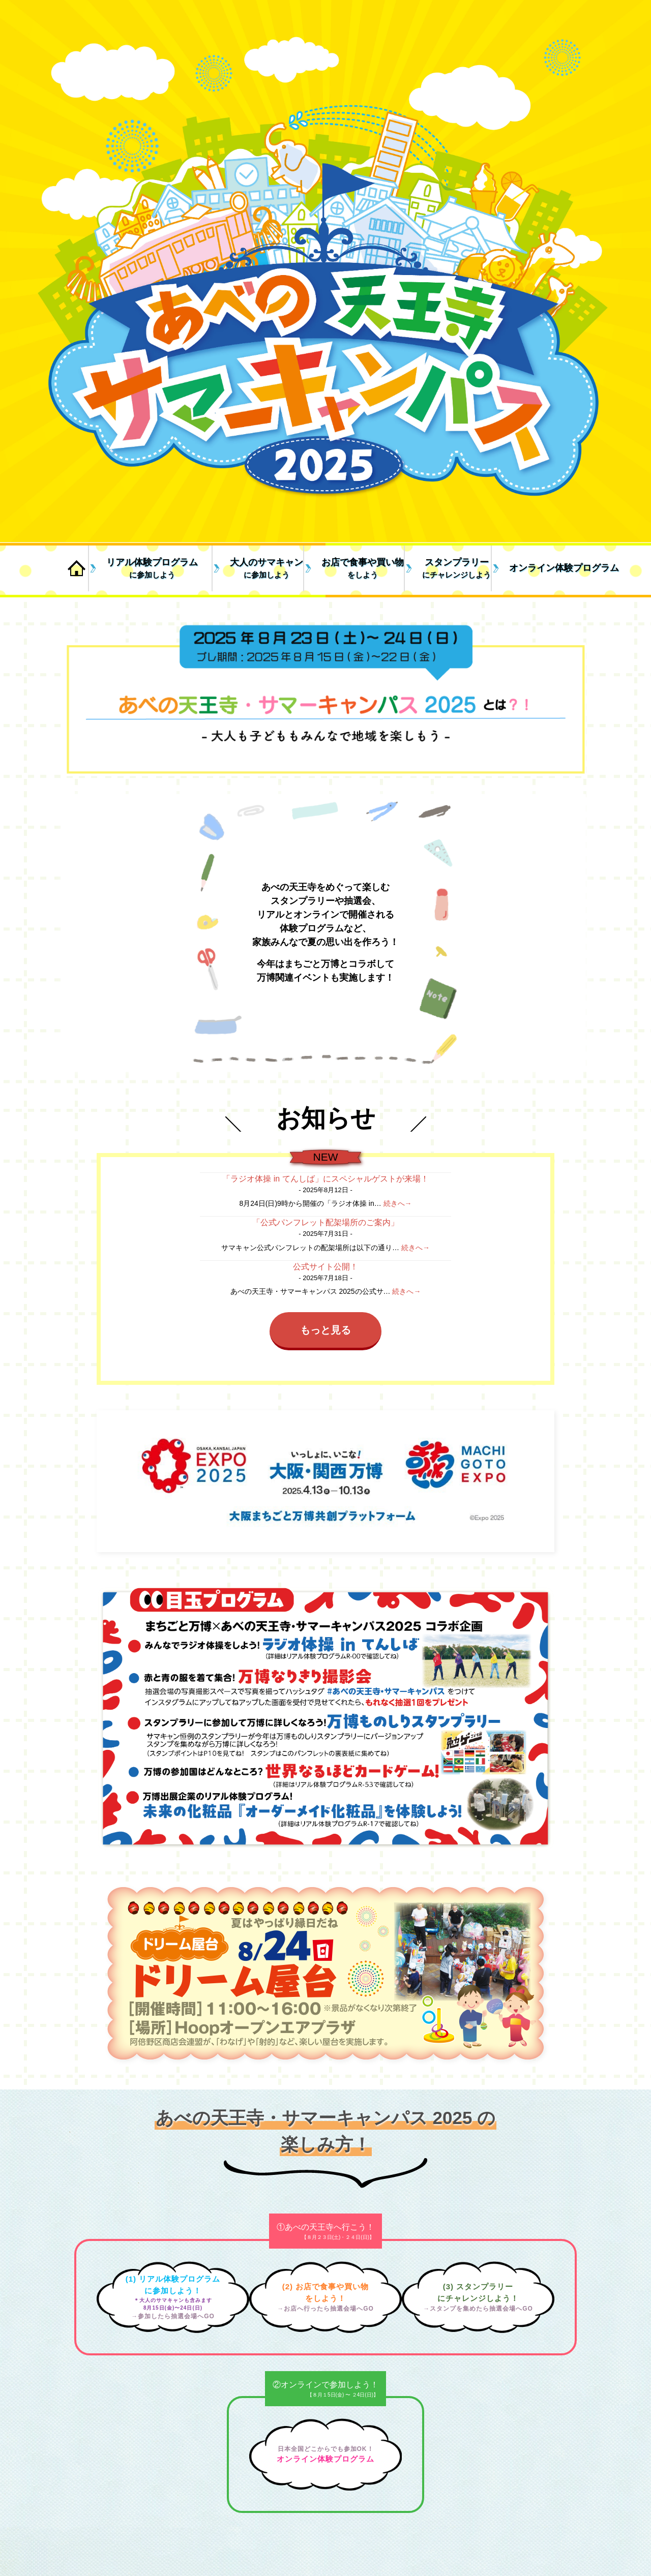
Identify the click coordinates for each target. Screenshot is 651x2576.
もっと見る (325, 1330)
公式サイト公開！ (325, 1266)
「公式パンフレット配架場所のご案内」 (325, 1222)
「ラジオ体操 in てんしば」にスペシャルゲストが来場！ (325, 1178)
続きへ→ (397, 1203)
